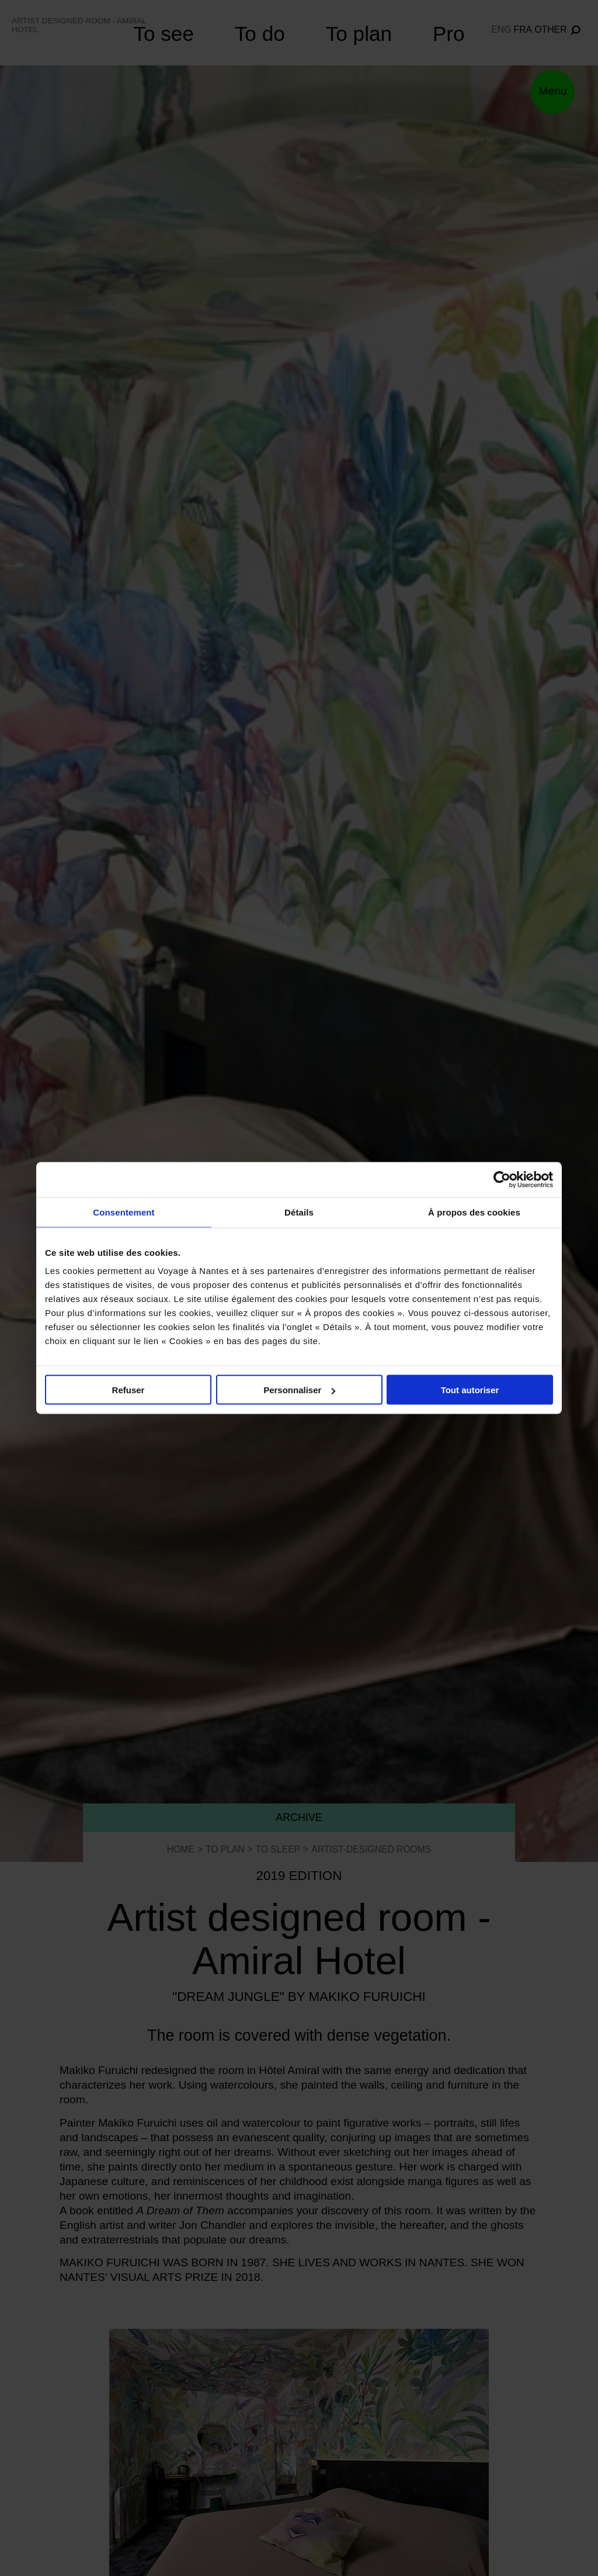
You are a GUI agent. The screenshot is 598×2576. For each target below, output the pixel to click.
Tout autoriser (470, 1390)
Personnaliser (299, 1390)
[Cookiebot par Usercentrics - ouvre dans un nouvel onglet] (502, 1180)
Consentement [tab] (123, 1212)
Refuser (128, 1390)
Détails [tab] (299, 1212)
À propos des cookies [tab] (474, 1212)
